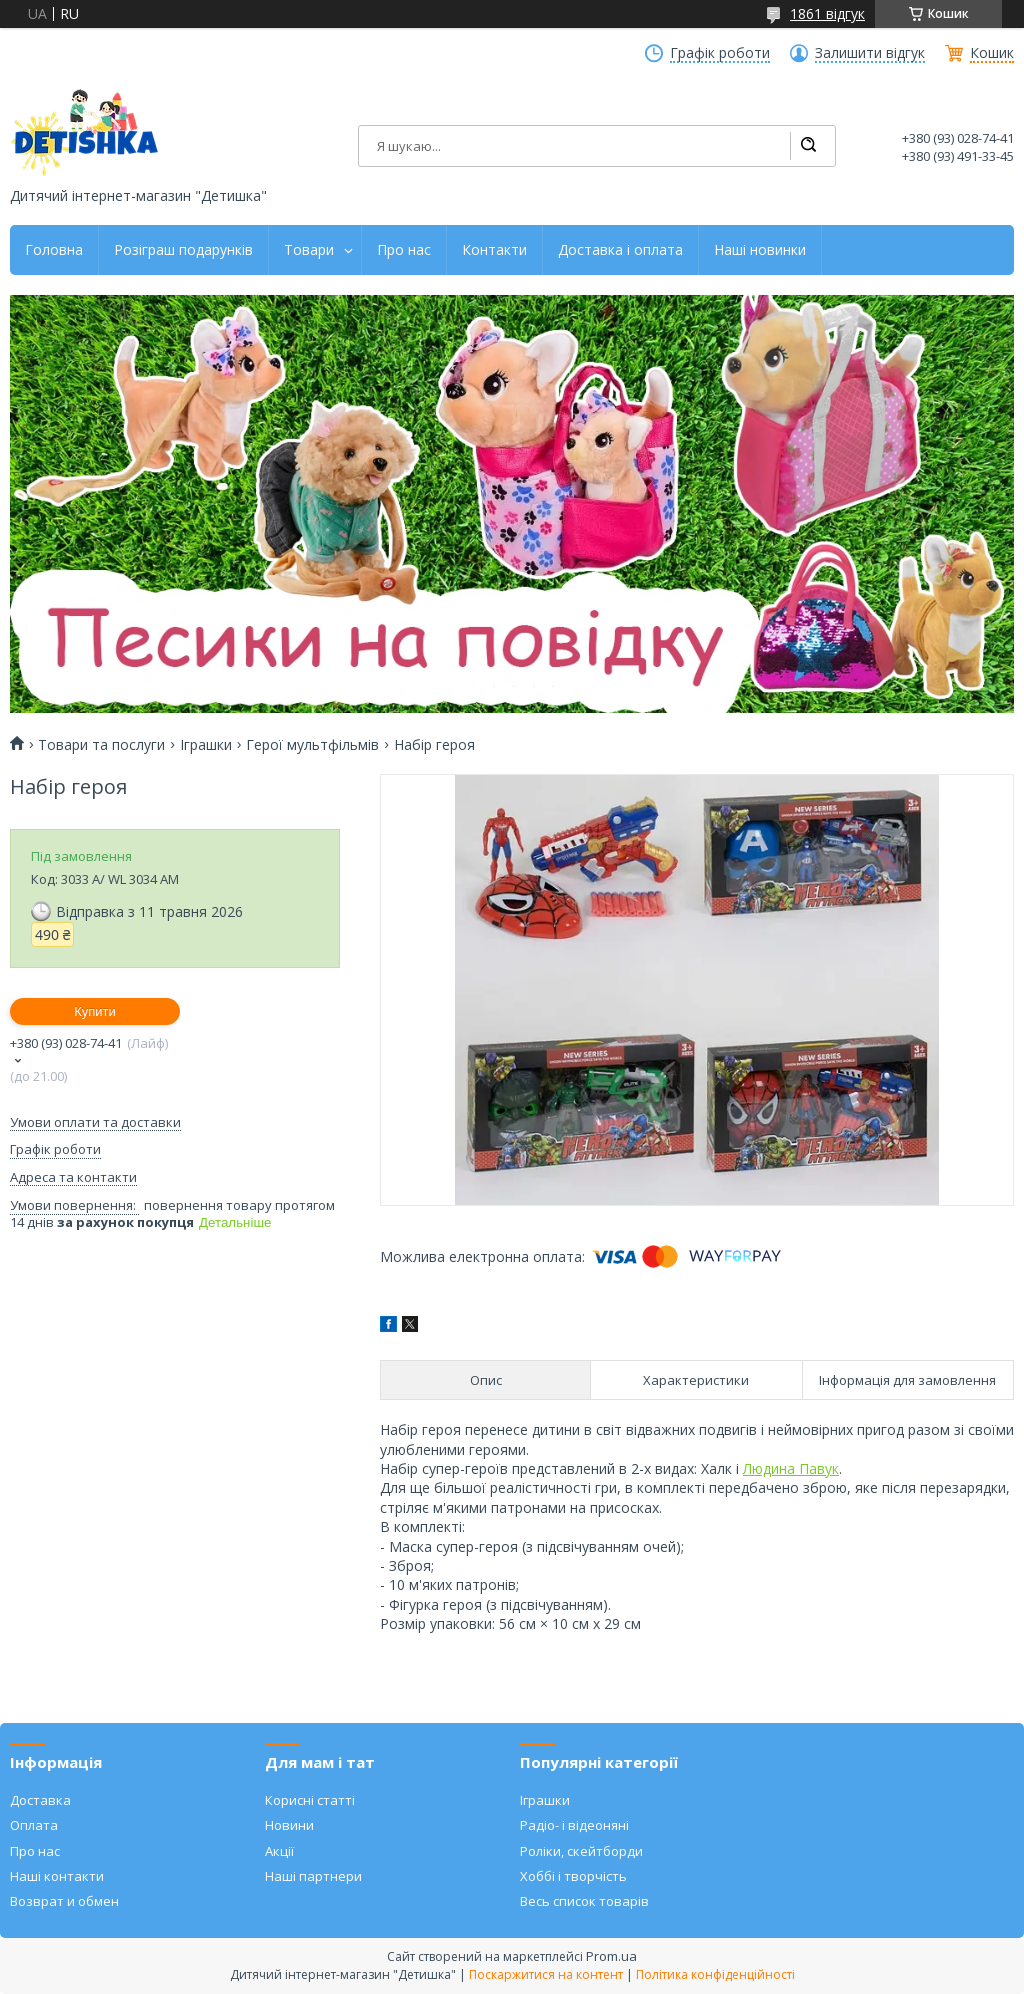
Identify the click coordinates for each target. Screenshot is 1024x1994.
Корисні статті (310, 1800)
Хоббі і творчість (573, 1876)
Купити (95, 1011)
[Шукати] (808, 146)
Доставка (40, 1800)
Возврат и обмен (64, 1901)
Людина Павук (791, 1468)
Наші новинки (760, 250)
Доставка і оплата (620, 250)
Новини (289, 1825)
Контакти (494, 250)
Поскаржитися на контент (546, 1974)
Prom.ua (611, 1956)
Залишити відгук (870, 53)
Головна (54, 250)
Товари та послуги (101, 745)
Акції (279, 1851)
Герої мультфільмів (312, 745)
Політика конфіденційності (715, 1974)
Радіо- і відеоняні (574, 1825)
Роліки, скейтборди (581, 1851)
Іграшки (206, 745)
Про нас (404, 250)
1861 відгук (827, 13)
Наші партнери (313, 1876)
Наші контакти (57, 1876)
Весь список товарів (584, 1901)
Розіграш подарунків (183, 250)
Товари (309, 250)
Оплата (34, 1825)
